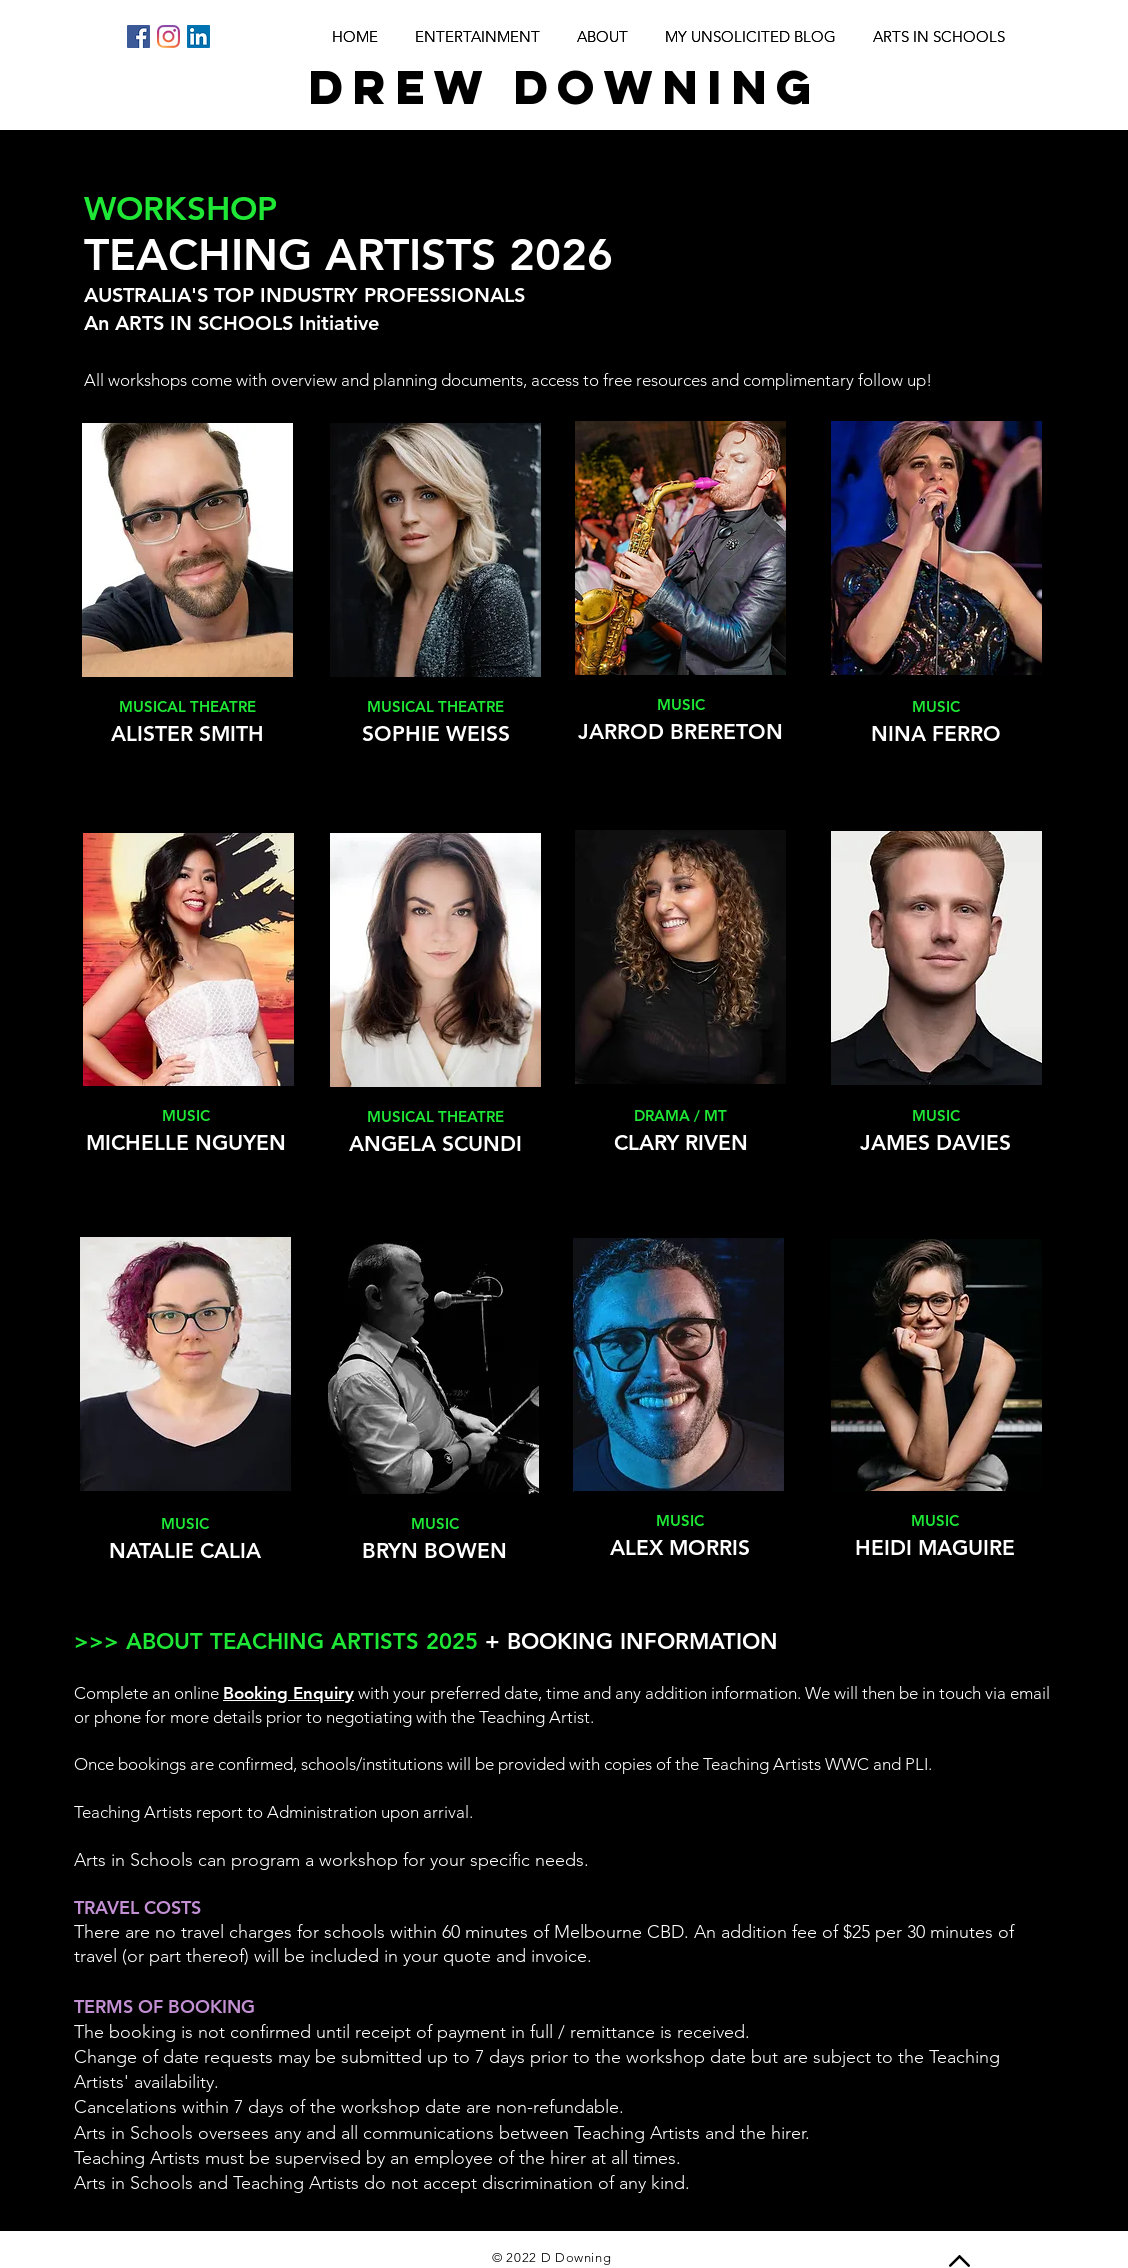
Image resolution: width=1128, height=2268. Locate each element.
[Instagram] (168, 36)
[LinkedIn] (198, 36)
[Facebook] (138, 36)
